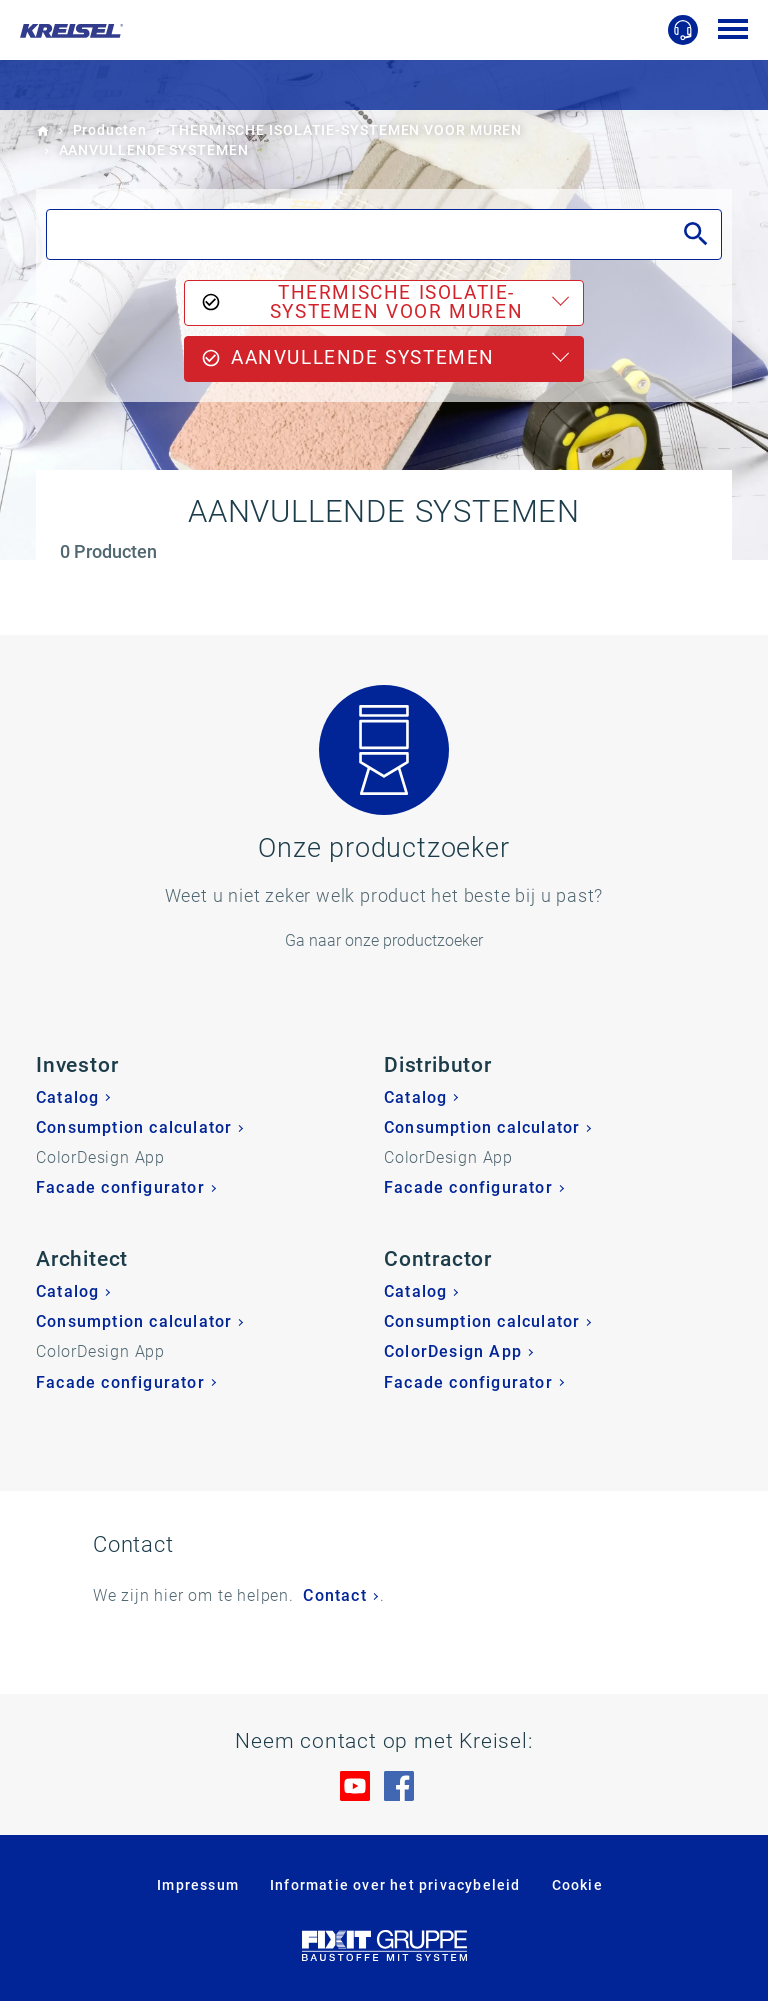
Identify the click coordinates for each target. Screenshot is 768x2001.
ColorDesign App (453, 1351)
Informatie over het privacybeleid (395, 1885)
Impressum (198, 1885)
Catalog (67, 1097)
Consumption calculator (134, 1127)
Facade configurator (120, 1187)
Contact (334, 1595)
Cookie (577, 1885)
